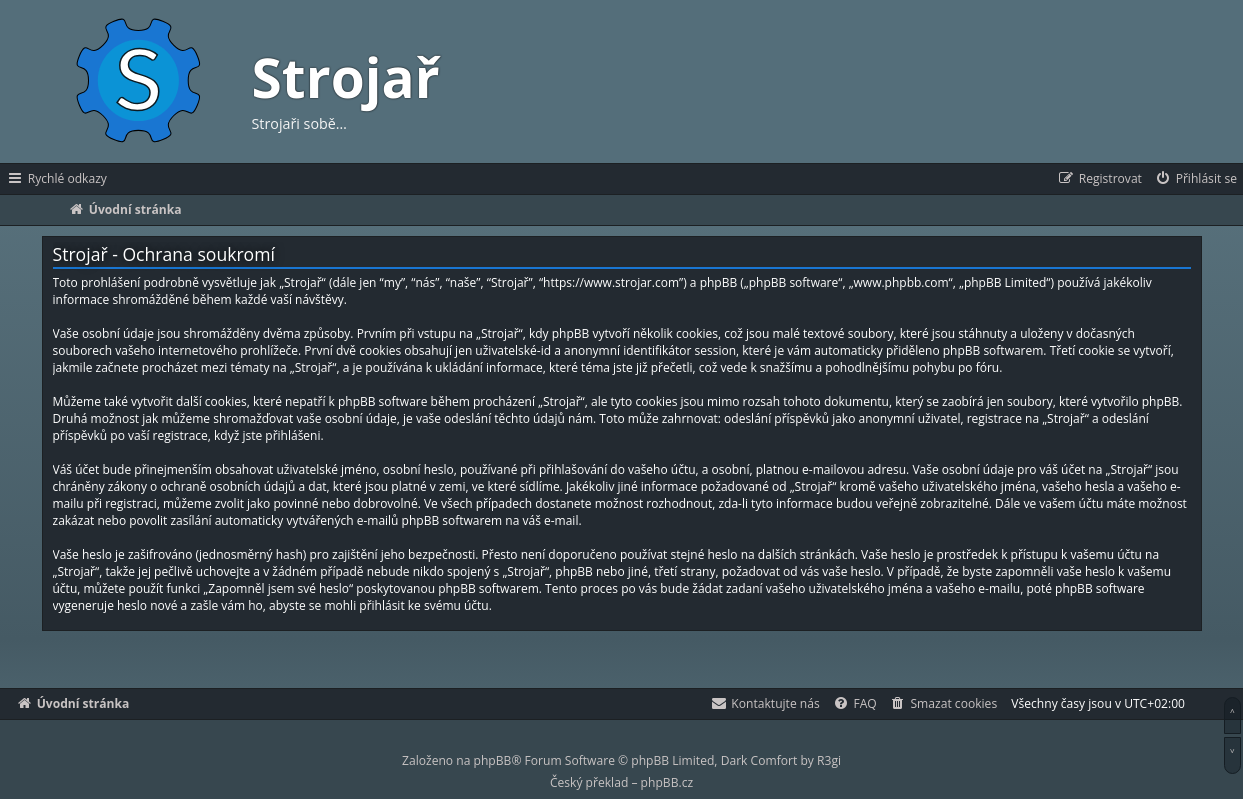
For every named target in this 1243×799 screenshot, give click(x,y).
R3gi (829, 760)
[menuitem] (1195, 179)
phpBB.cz (667, 782)
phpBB (493, 760)
